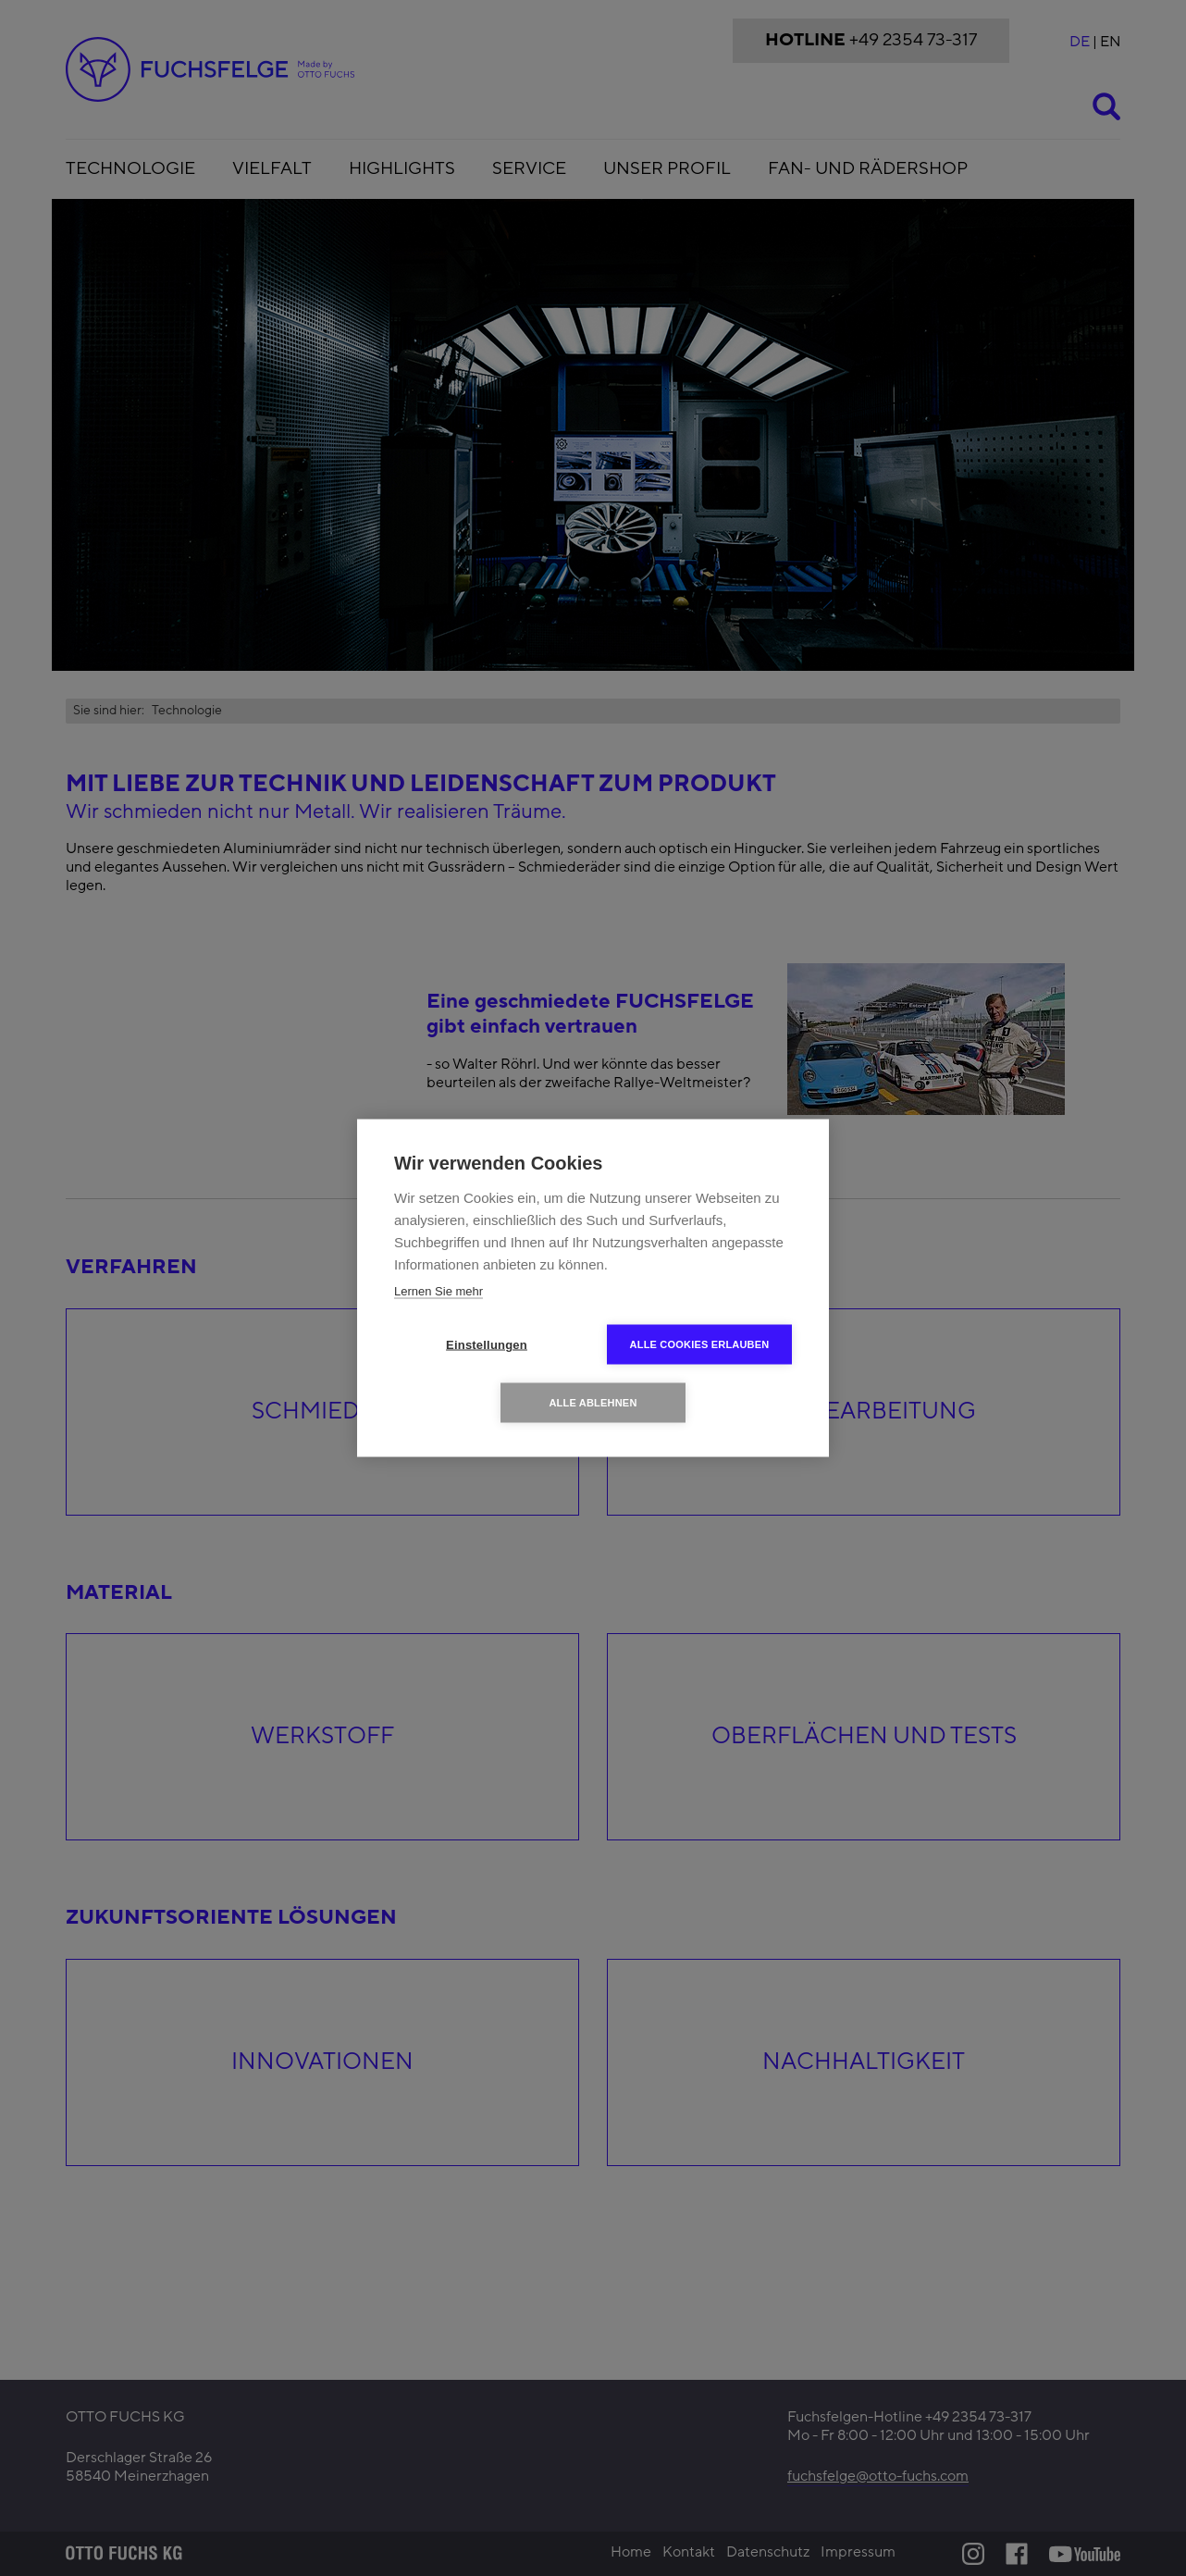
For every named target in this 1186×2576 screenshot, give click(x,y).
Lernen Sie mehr (438, 1291)
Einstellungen (486, 1345)
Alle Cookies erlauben (700, 1344)
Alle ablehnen (592, 1402)
